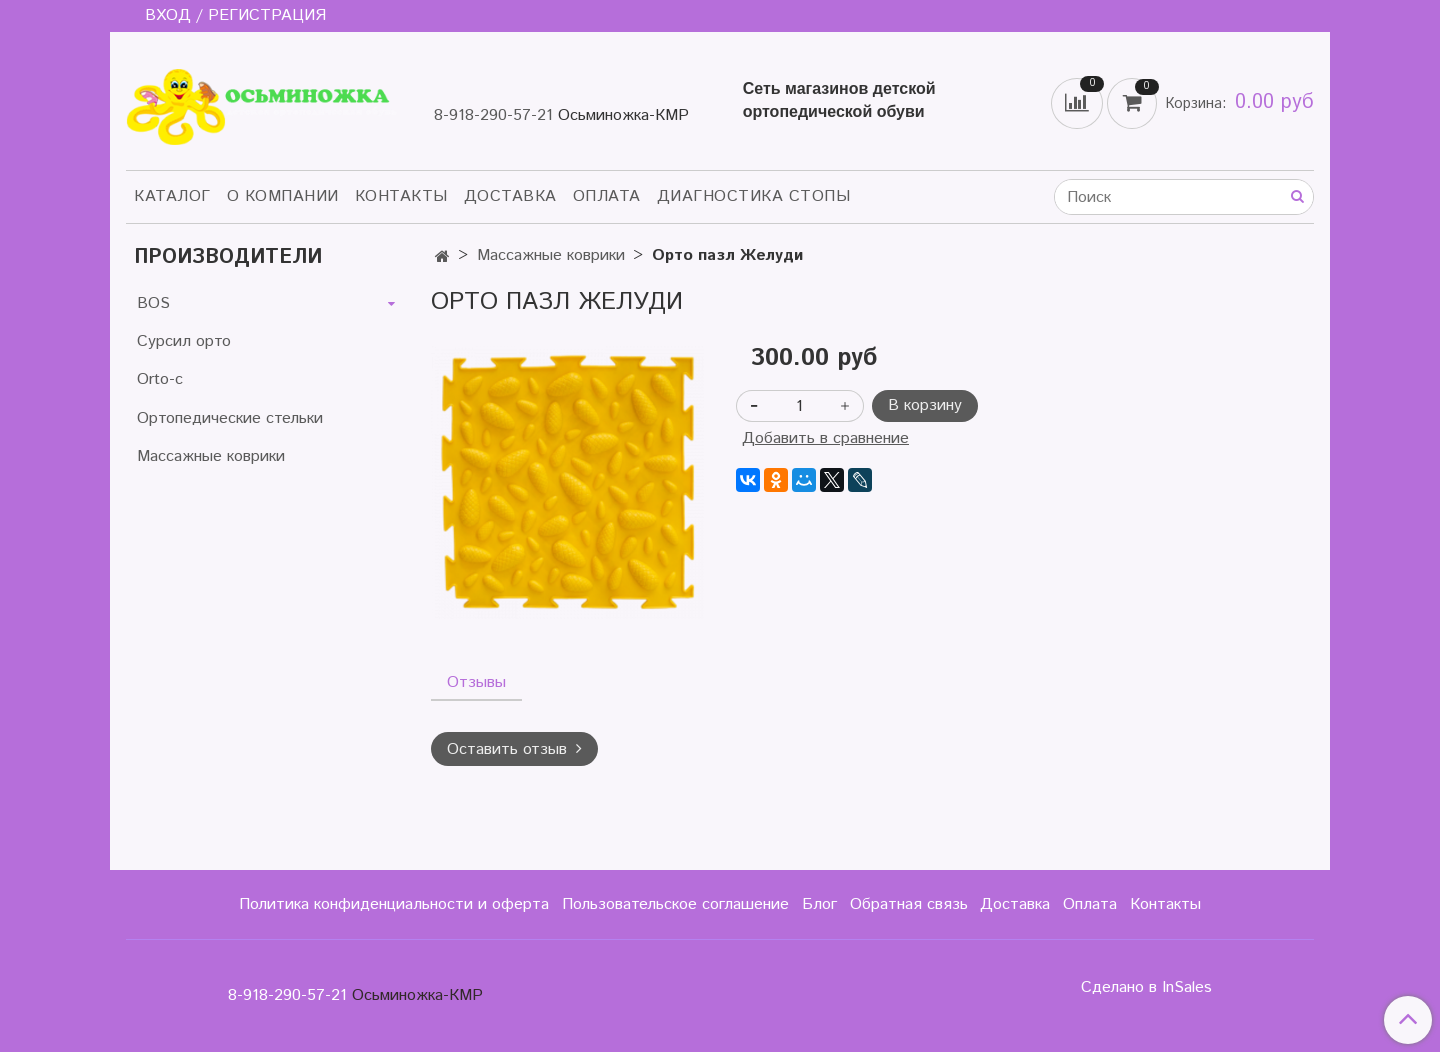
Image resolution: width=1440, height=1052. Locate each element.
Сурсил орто (184, 341)
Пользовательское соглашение (675, 904)
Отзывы (476, 682)
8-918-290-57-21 (493, 115)
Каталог (172, 196)
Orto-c (160, 379)
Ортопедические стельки (230, 418)
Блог (819, 904)
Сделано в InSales (1146, 988)
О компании (283, 196)
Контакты (401, 196)
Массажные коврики (551, 255)
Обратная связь (909, 904)
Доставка (510, 196)
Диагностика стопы (754, 196)
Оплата (607, 196)
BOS (153, 303)
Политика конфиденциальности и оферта (394, 904)
